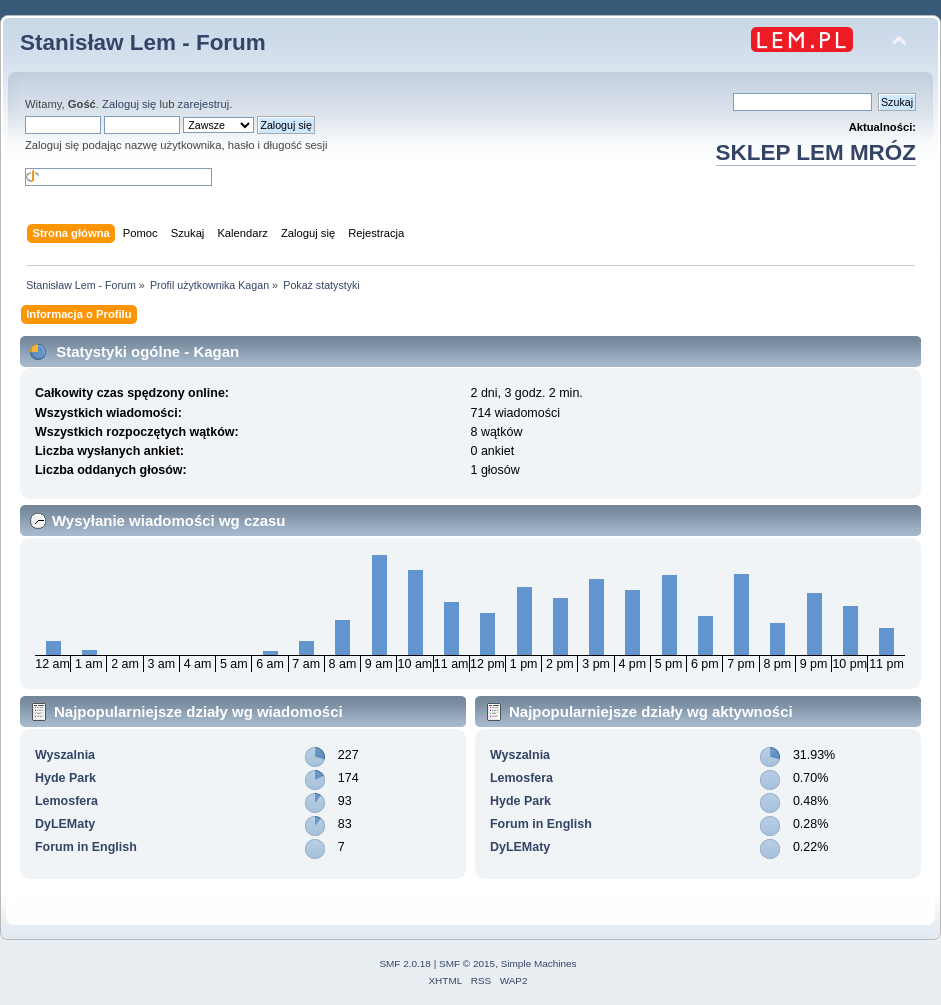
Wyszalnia (65, 755)
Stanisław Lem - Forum (143, 42)
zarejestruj (204, 104)
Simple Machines (539, 963)
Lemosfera (66, 801)
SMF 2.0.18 (405, 963)
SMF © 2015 (467, 963)
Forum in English (86, 847)
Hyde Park (65, 778)
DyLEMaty (65, 824)
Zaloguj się (129, 104)
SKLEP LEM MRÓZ (816, 152)
